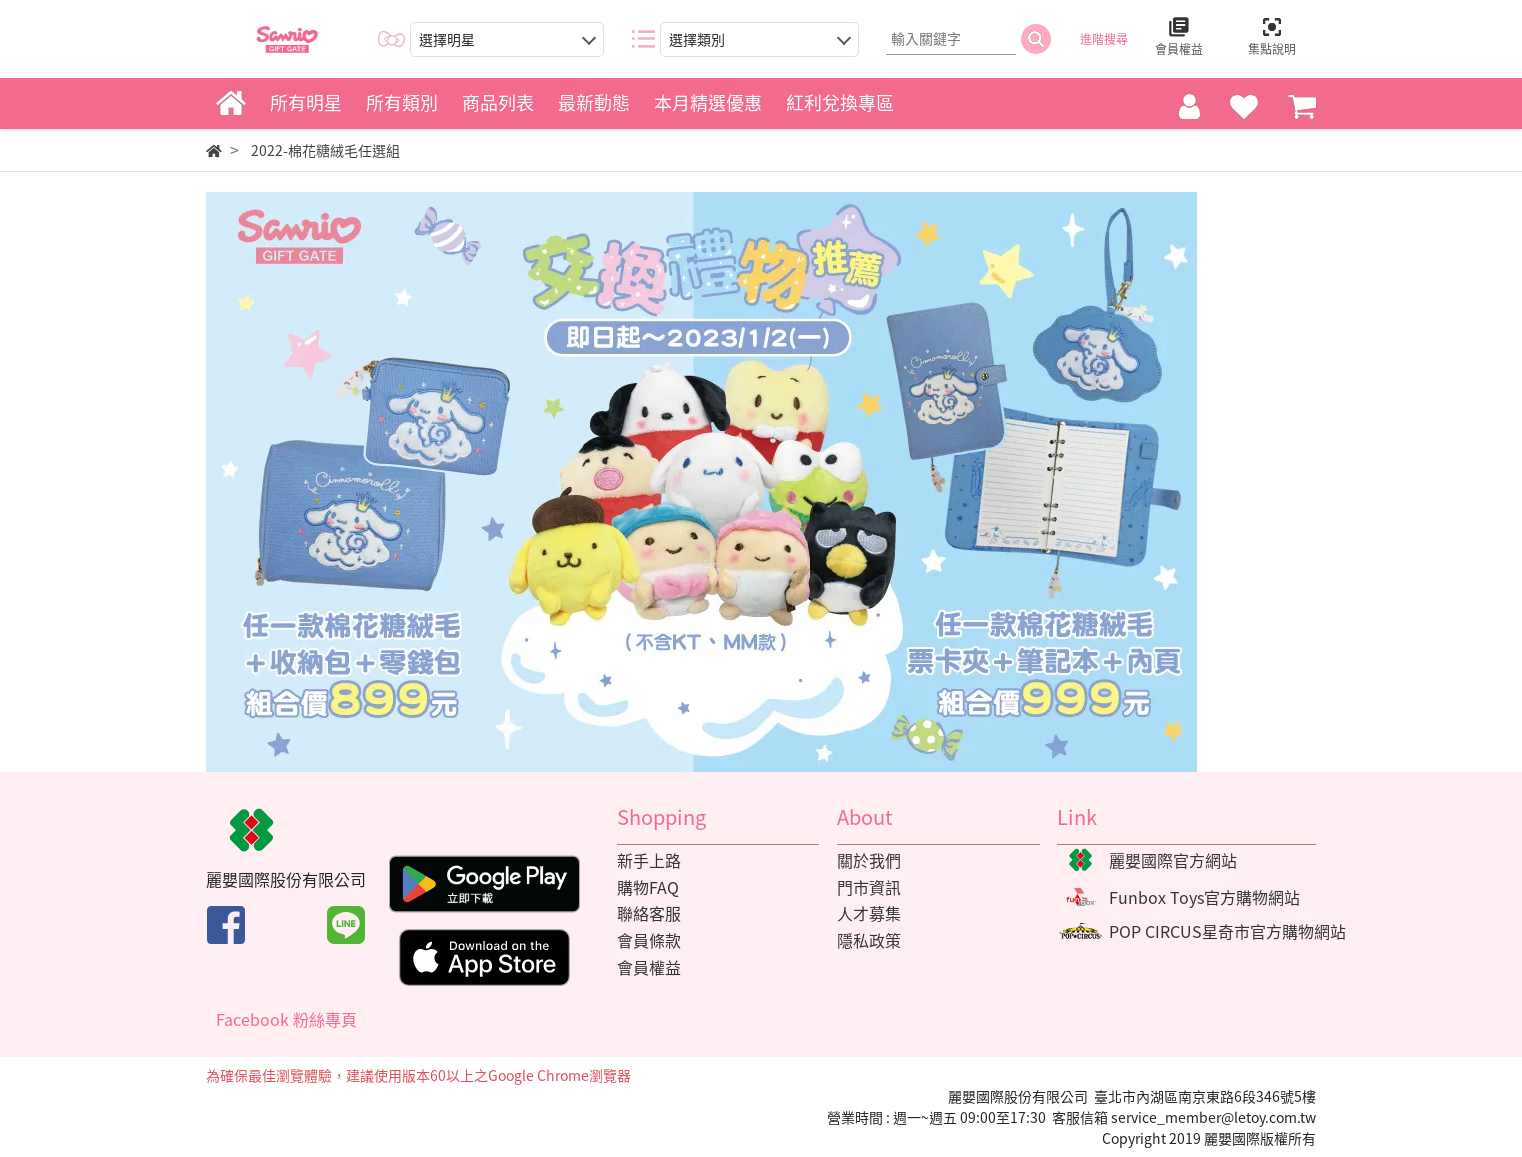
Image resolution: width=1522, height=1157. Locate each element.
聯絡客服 (649, 913)
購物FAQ (648, 887)
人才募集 (869, 913)
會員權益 (649, 967)
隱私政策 (869, 940)
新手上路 (649, 860)
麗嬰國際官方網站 (1173, 860)
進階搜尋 (1104, 39)
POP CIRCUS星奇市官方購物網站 (1227, 931)
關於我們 (869, 860)
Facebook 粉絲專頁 (286, 1019)
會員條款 (649, 940)
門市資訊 (869, 887)
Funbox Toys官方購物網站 (1204, 897)
